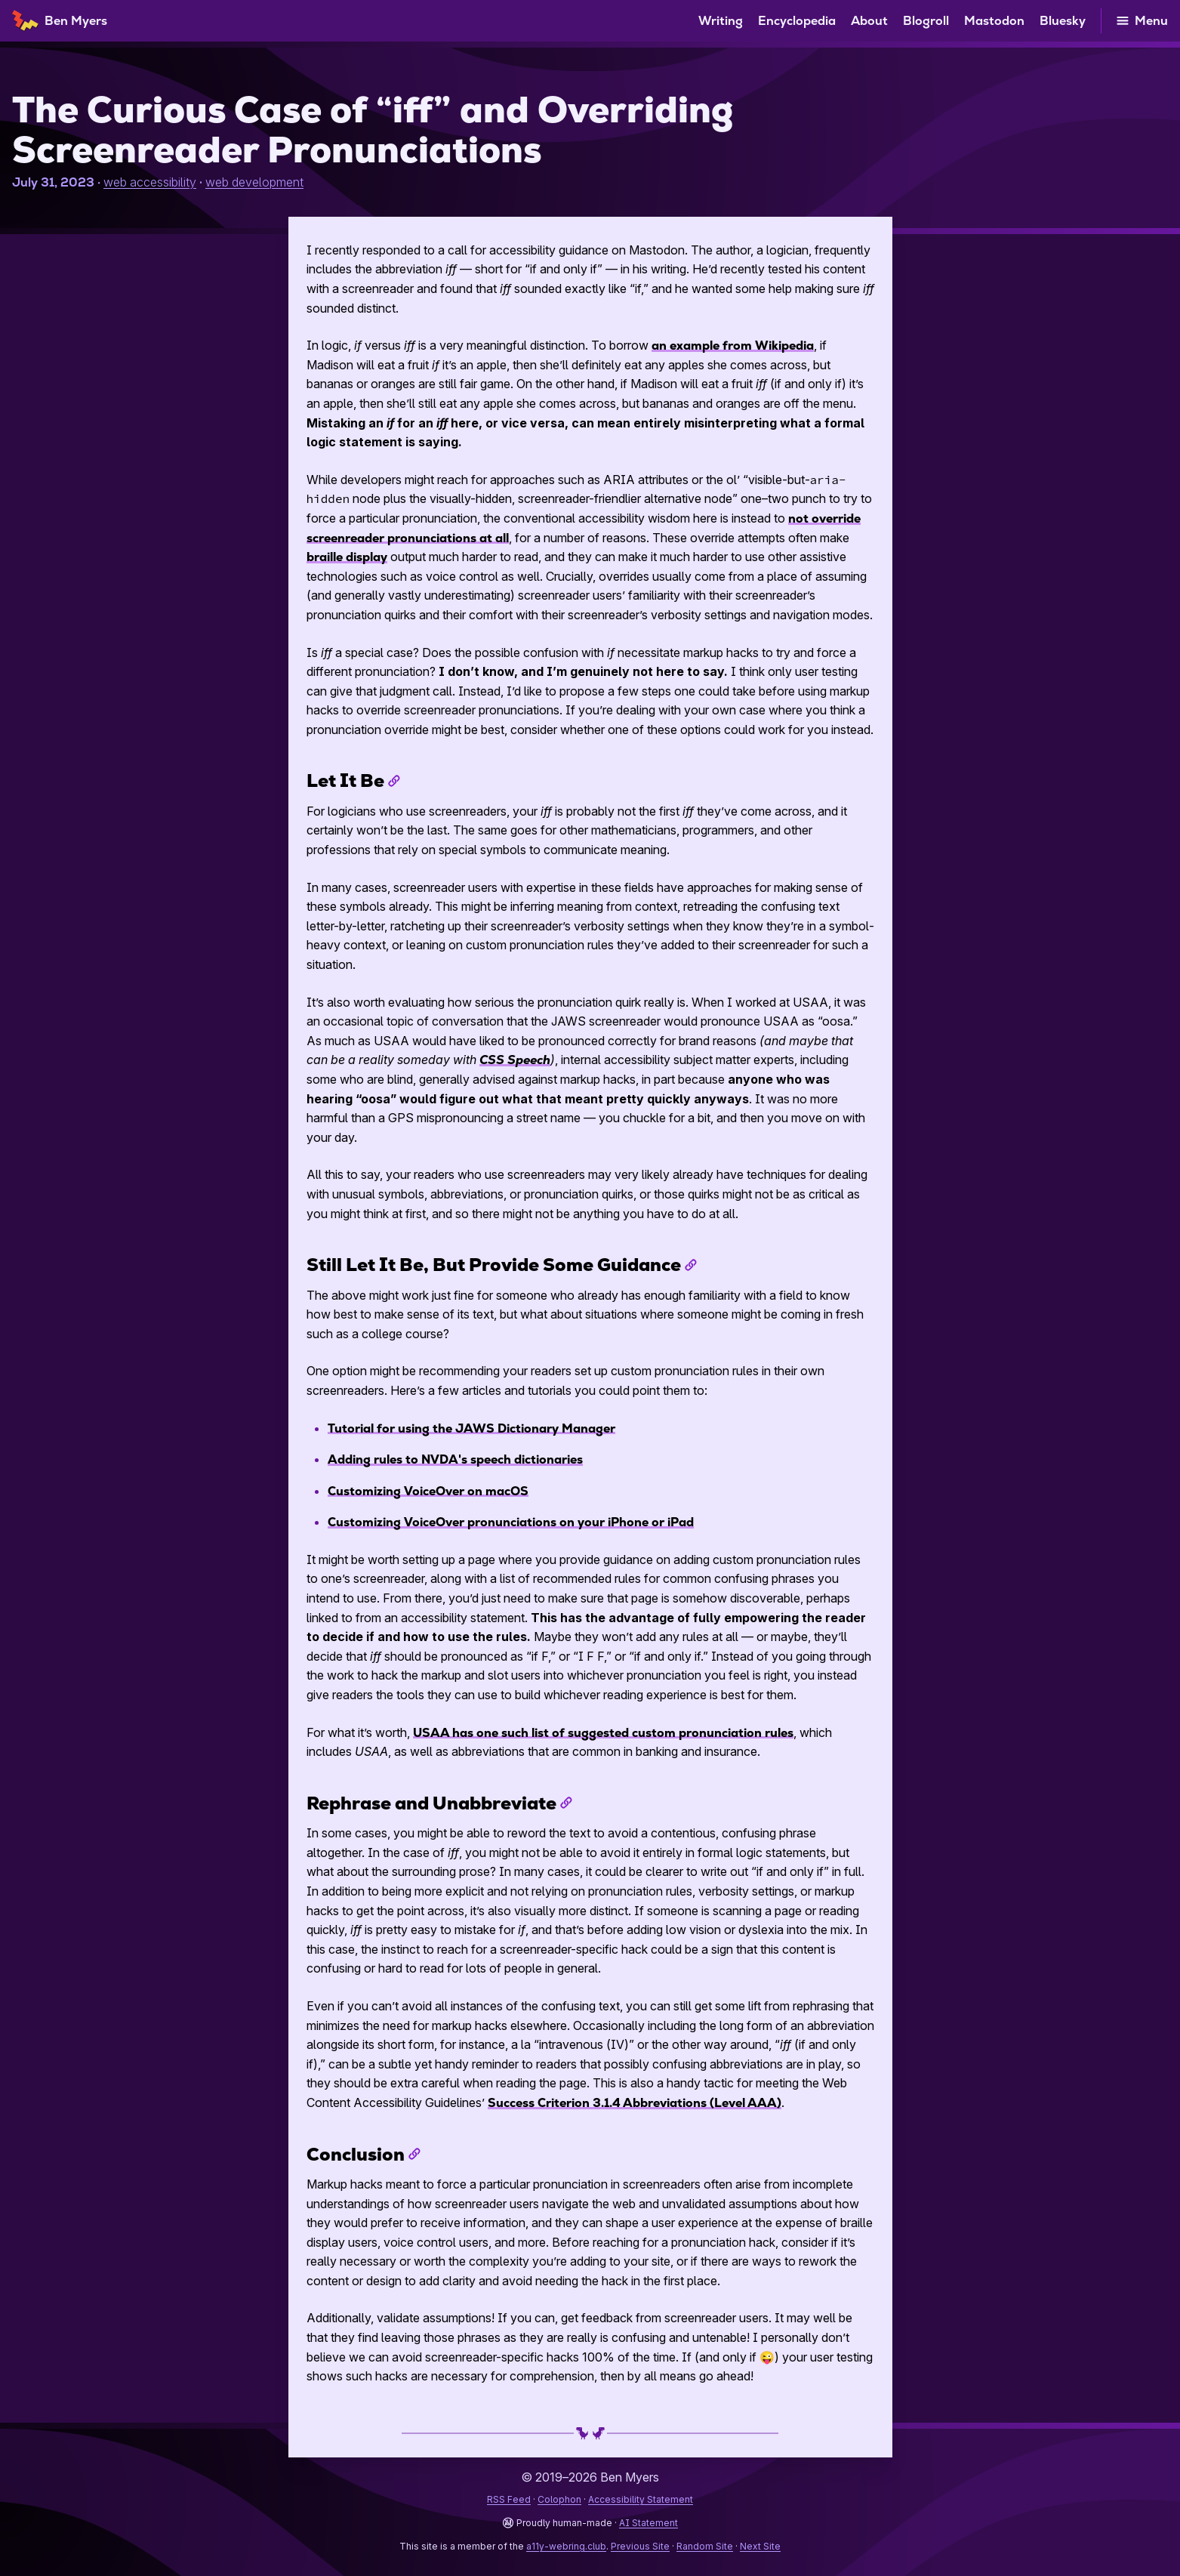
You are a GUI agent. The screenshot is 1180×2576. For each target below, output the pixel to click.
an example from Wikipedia (733, 345)
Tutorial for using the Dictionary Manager (471, 1428)
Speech (514, 1060)
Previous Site (640, 2546)
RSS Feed (509, 2499)
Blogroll (926, 21)
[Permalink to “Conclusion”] (414, 2154)
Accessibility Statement (640, 2499)
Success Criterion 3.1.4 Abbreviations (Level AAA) (634, 2103)
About (869, 21)
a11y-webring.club (566, 2546)
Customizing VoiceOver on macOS (428, 1491)
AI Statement (648, 2522)
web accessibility (149, 182)
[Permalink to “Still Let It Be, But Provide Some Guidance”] (691, 1265)
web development (254, 182)
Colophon (559, 2499)
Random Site (704, 2546)
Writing (720, 21)
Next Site (760, 2546)
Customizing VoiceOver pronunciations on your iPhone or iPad (511, 1522)
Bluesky (1063, 21)
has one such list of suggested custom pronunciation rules (603, 1733)
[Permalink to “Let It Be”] (394, 780)
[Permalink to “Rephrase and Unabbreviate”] (566, 1803)
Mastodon (994, 21)
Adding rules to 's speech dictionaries (455, 1459)
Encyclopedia (797, 21)
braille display (347, 557)
